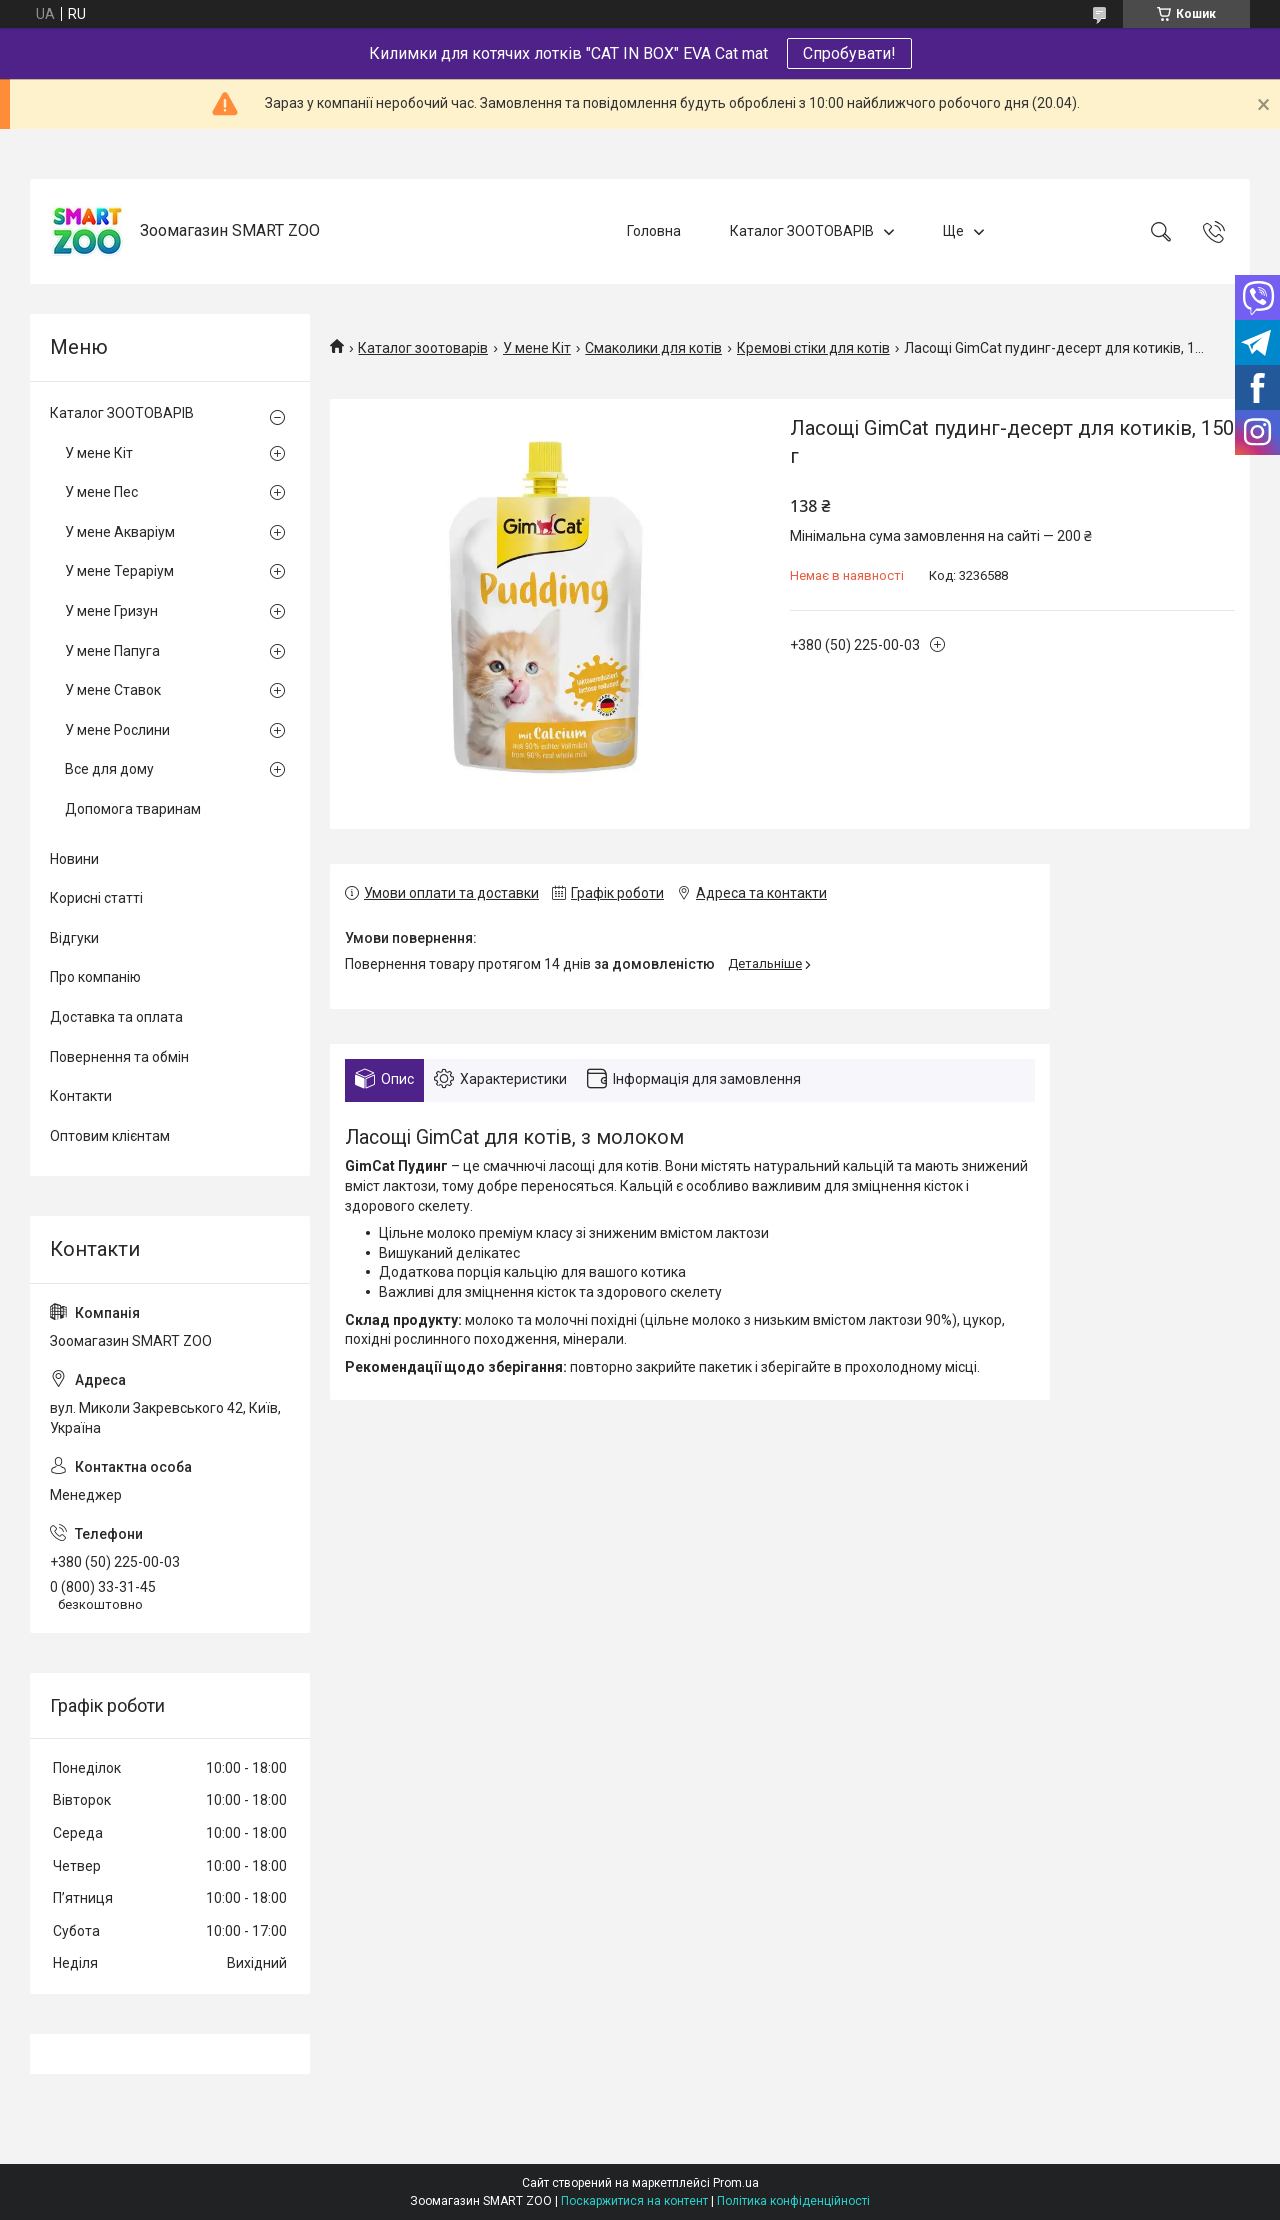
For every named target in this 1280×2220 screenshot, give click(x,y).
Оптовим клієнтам (110, 1136)
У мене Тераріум (119, 571)
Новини (74, 859)
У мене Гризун (111, 611)
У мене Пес (101, 492)
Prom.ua (736, 2183)
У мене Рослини (117, 730)
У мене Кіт (537, 348)
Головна (654, 231)
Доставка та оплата (116, 1017)
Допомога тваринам (133, 809)
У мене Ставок (113, 690)
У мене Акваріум (120, 532)
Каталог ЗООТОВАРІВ (802, 231)
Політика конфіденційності (793, 2201)
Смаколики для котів (653, 348)
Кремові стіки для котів (813, 348)
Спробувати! (849, 53)
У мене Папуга (112, 651)
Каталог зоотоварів (423, 348)
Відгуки (74, 938)
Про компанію (95, 977)
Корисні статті (96, 898)
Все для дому (109, 769)
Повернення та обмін (119, 1057)
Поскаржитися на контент (634, 2201)
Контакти (81, 1096)
